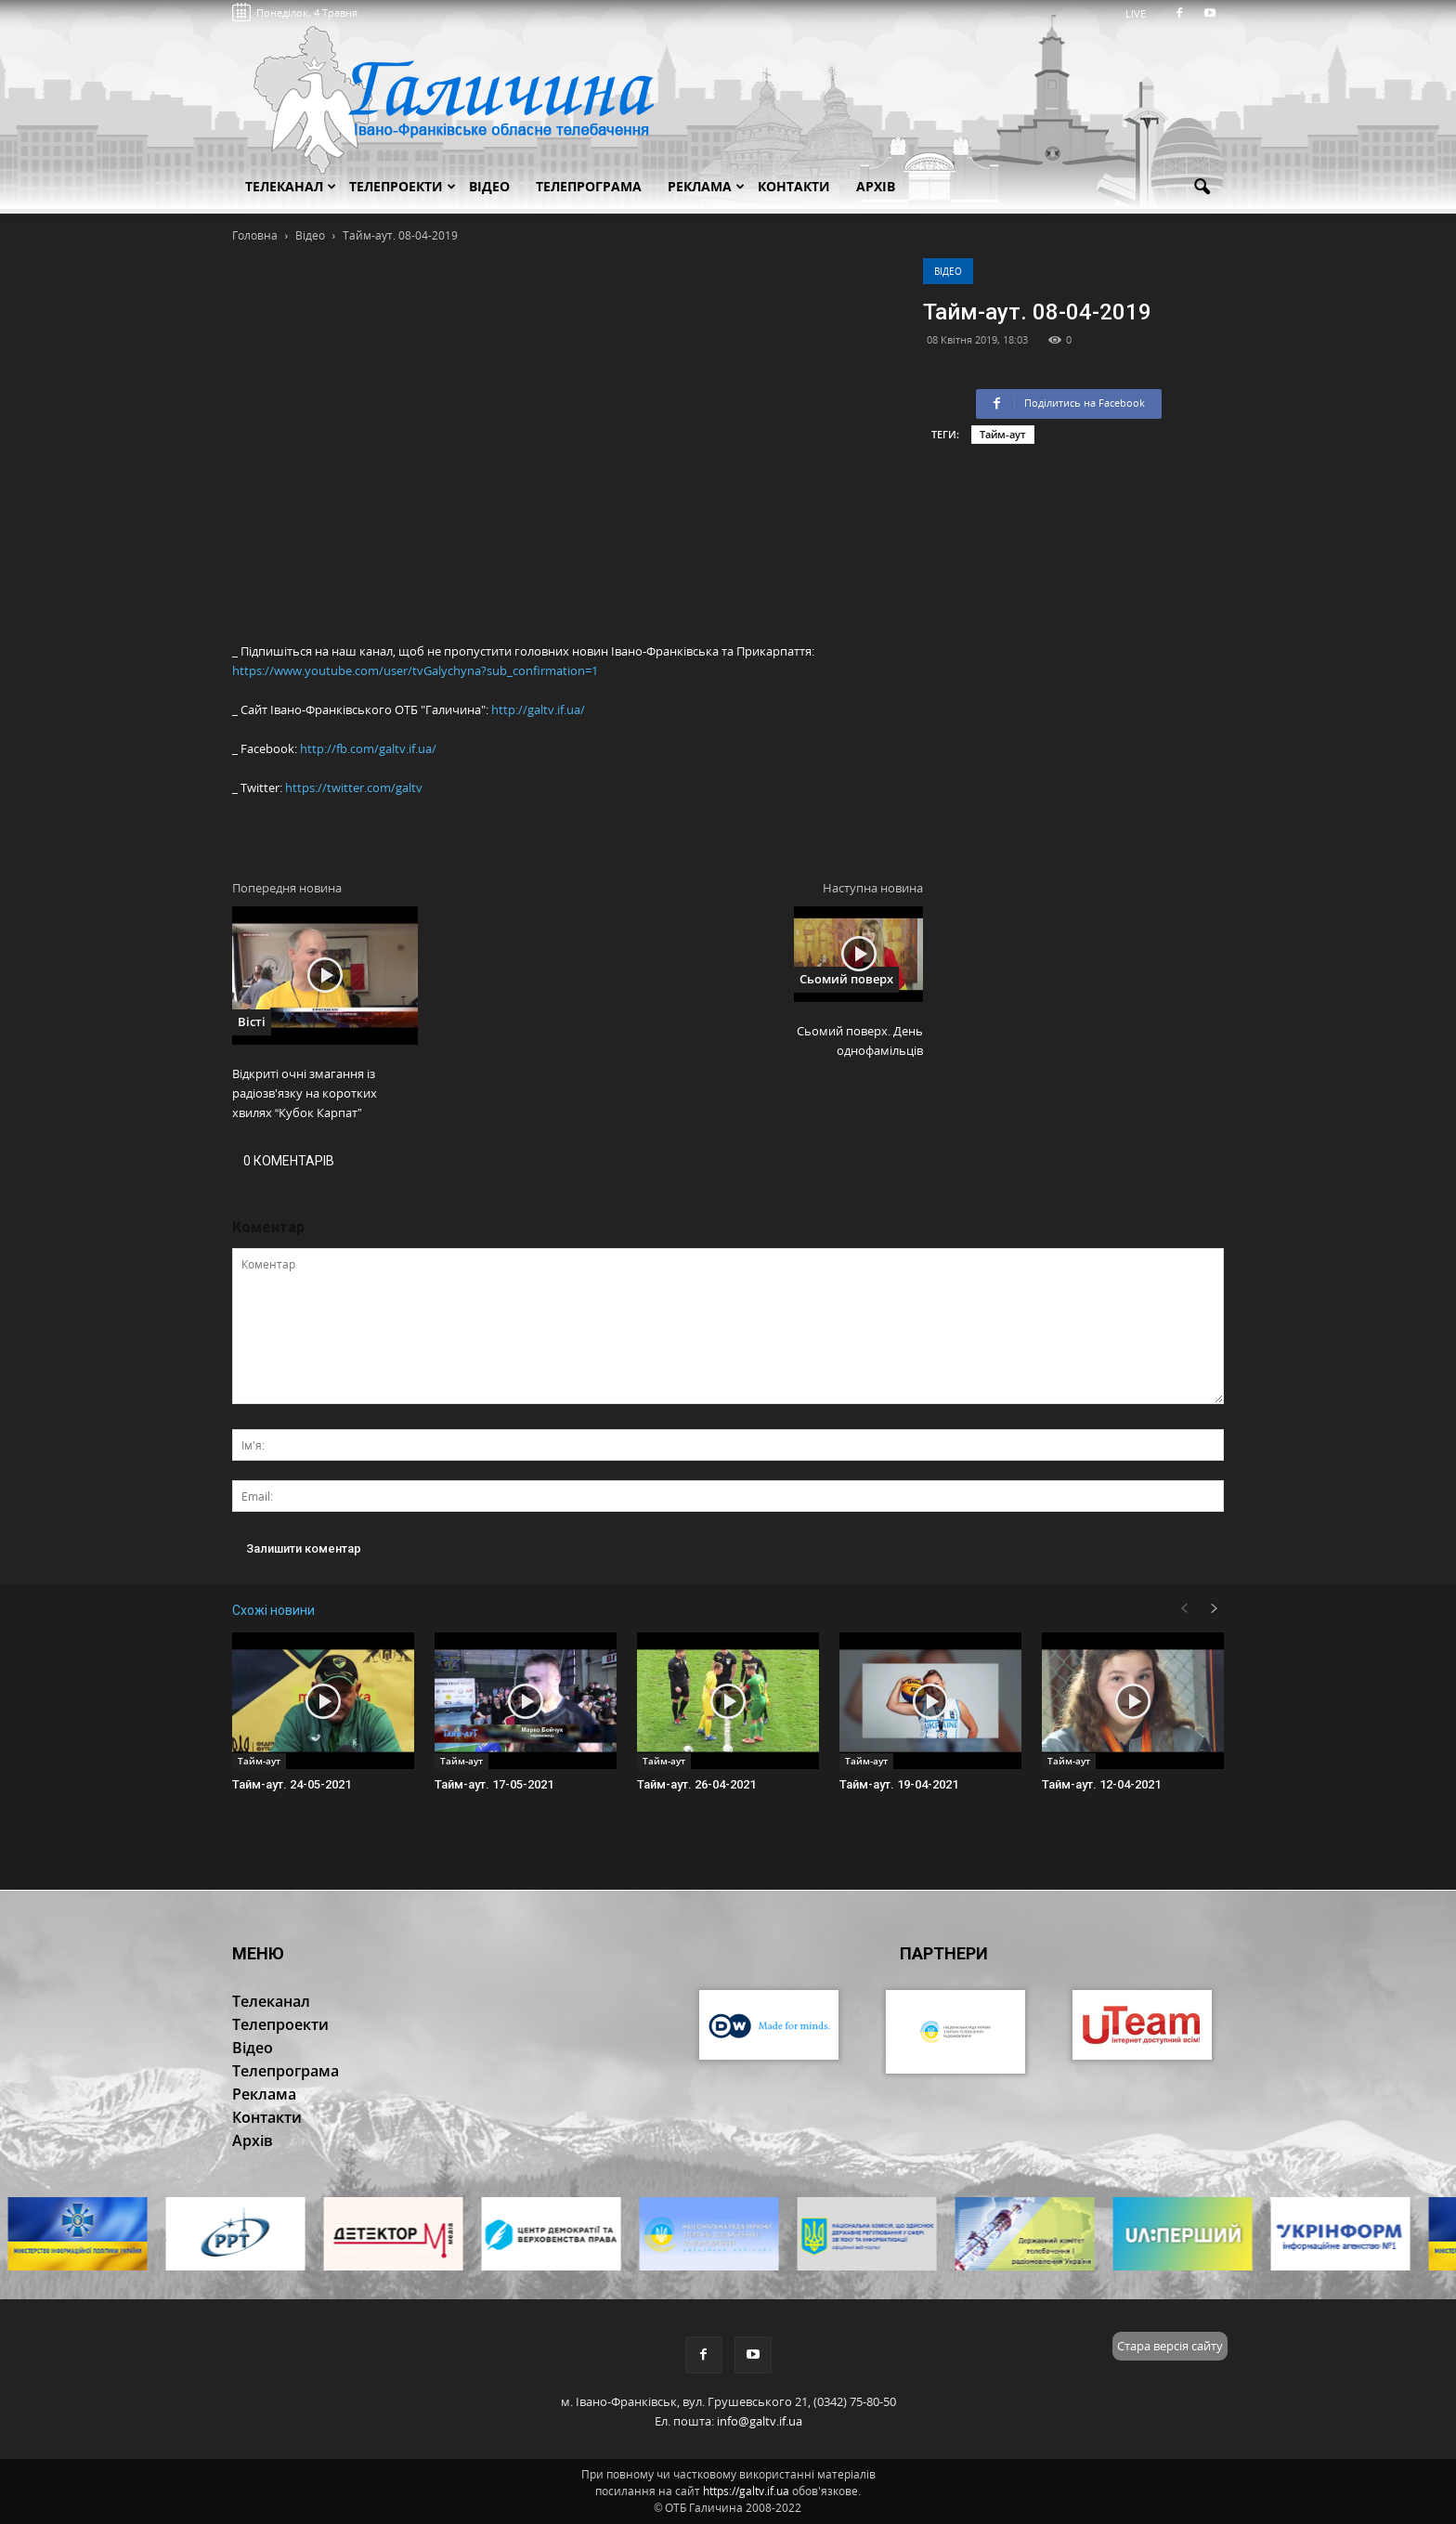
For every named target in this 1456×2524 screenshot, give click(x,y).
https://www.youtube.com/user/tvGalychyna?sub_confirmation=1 (415, 670)
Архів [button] (875, 186)
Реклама (706, 186)
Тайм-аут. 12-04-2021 (1101, 1784)
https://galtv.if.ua (746, 2491)
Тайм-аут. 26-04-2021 (696, 1784)
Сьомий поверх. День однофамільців (860, 1040)
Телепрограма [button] (589, 186)
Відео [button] (489, 186)
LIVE (1141, 13)
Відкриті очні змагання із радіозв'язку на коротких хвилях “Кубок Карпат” (304, 1093)
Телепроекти (402, 186)
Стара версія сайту (1170, 2345)
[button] (1201, 187)
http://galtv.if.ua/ (538, 709)
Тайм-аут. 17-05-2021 (494, 1784)
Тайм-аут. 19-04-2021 (898, 1784)
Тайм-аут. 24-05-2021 (291, 1784)
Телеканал (290, 186)
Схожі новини (273, 1610)
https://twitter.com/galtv (353, 787)
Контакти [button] (794, 186)
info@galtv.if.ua (759, 2421)
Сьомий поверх (846, 978)
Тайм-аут (1003, 434)
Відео (948, 271)
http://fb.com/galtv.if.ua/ (368, 748)
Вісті (252, 1021)
